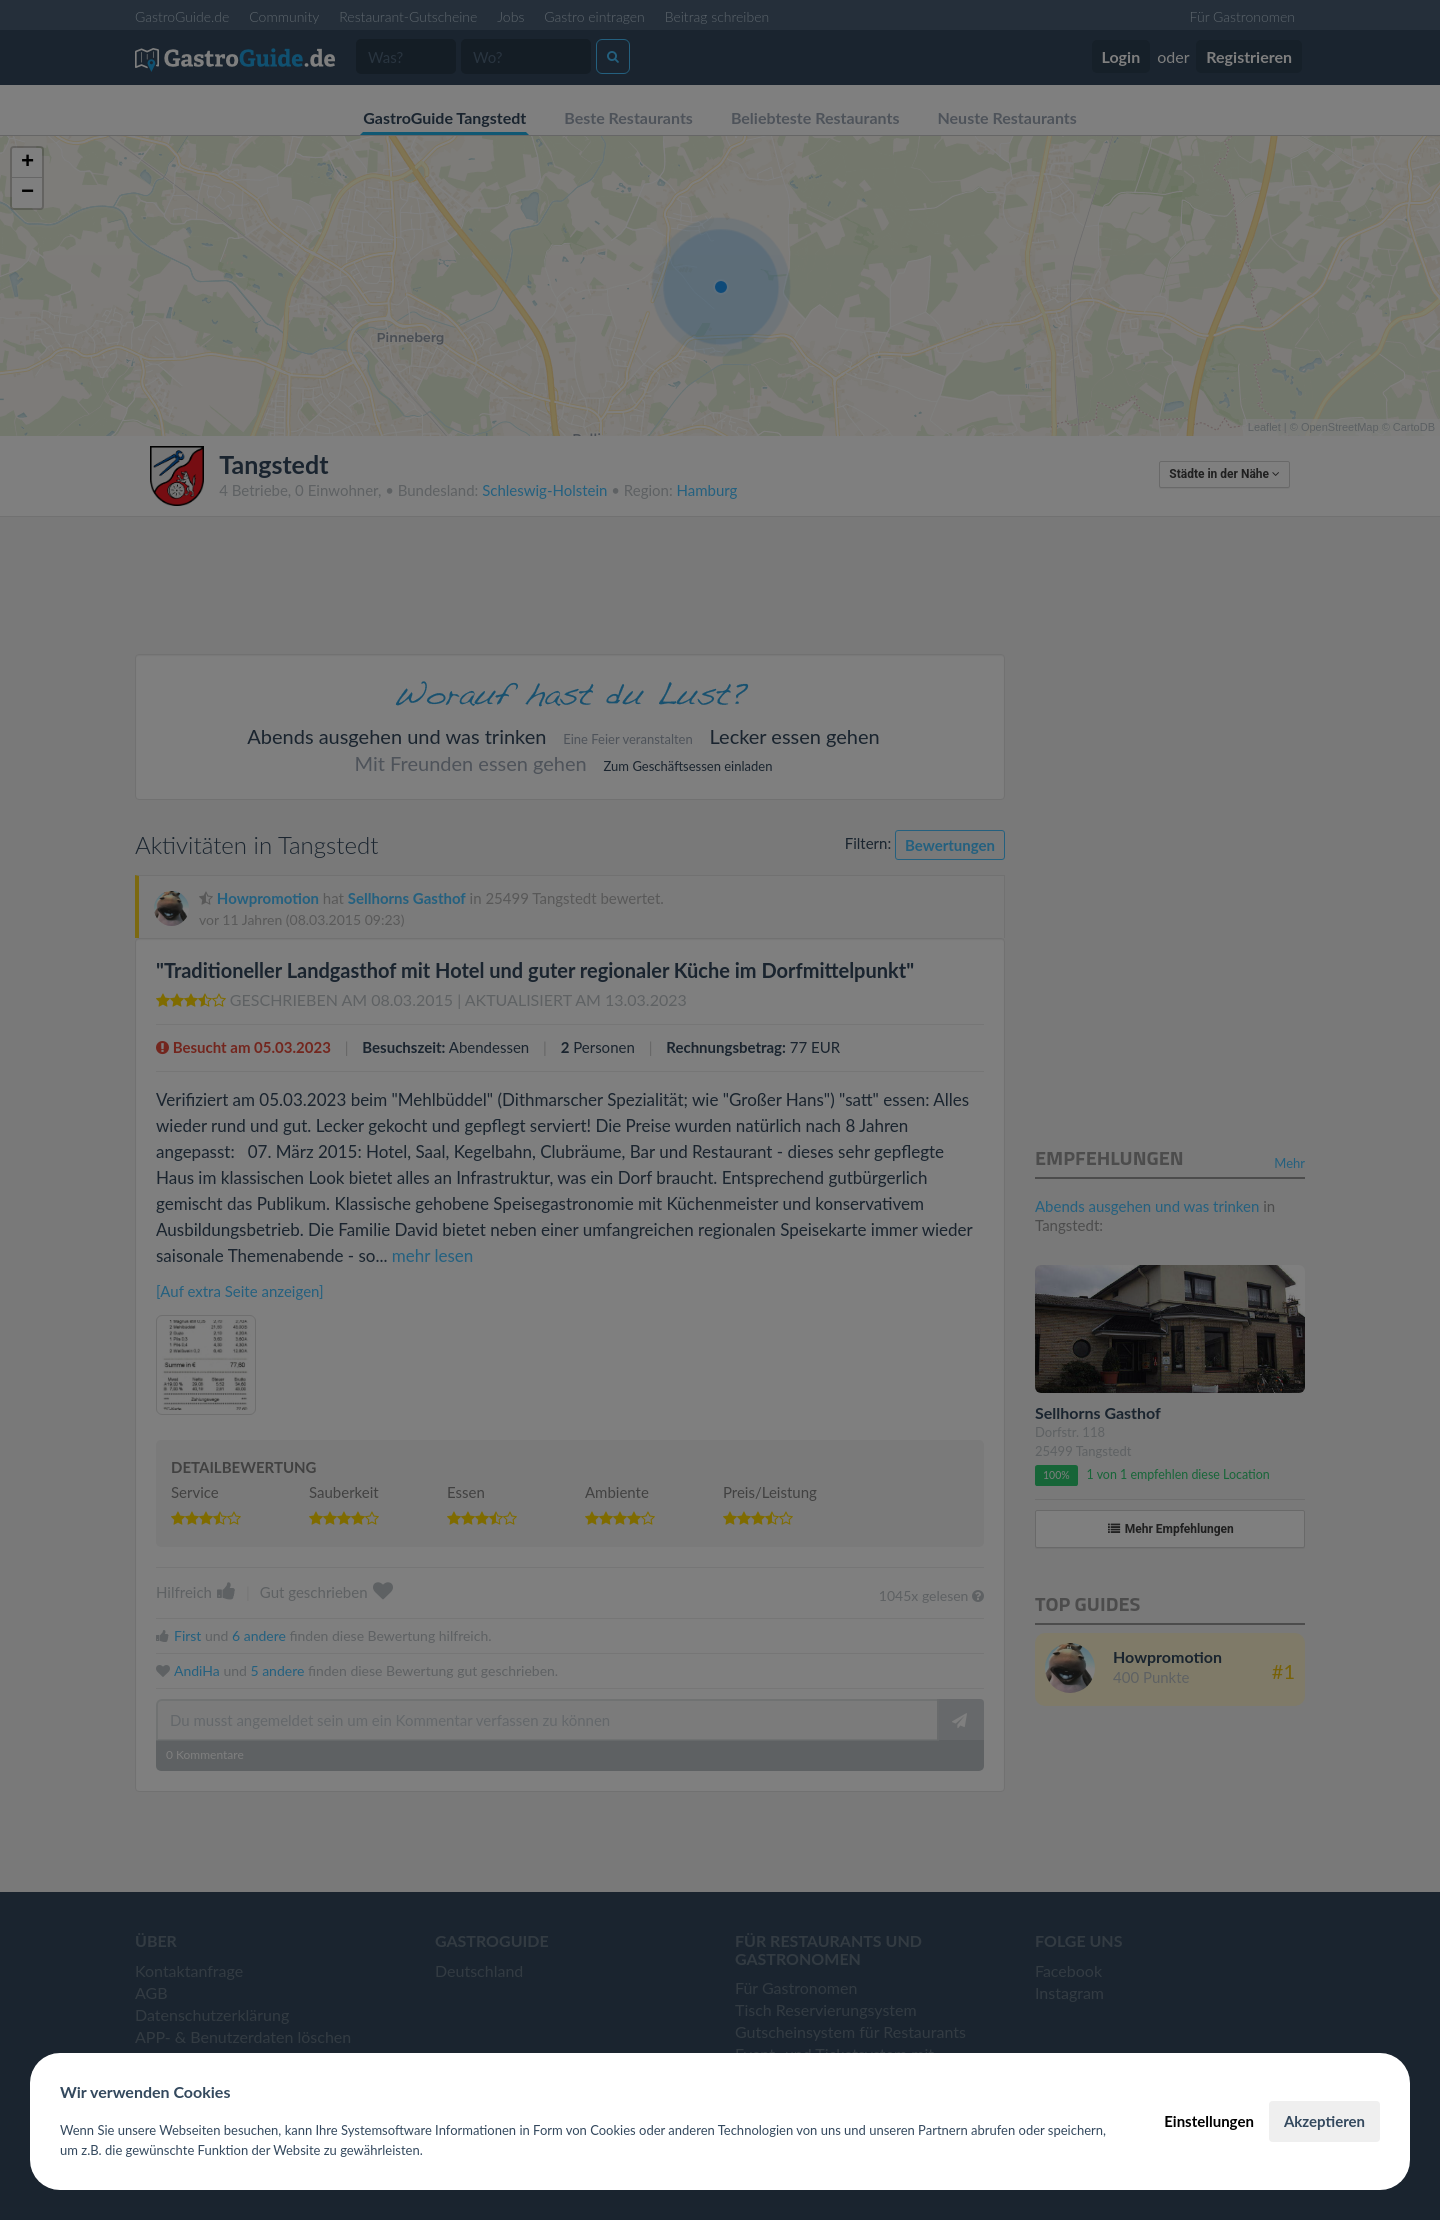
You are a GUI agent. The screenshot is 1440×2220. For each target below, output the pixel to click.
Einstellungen (1209, 2121)
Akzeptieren (1324, 2121)
